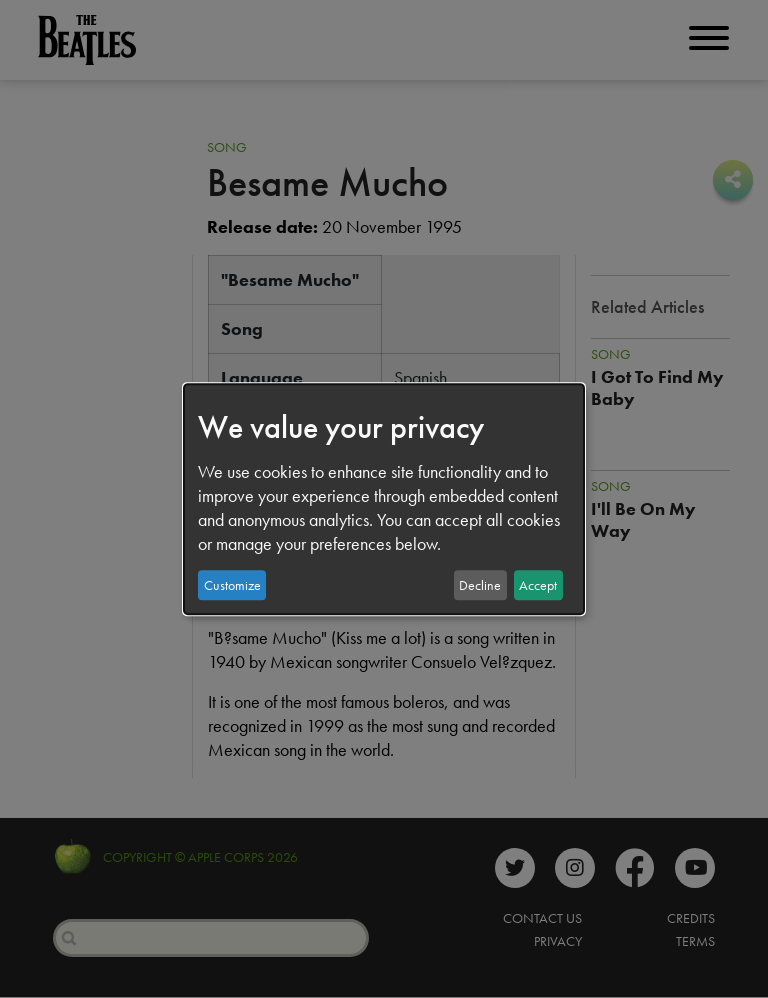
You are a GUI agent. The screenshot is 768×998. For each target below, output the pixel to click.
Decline (480, 585)
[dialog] (384, 499)
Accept (538, 585)
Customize (232, 585)
